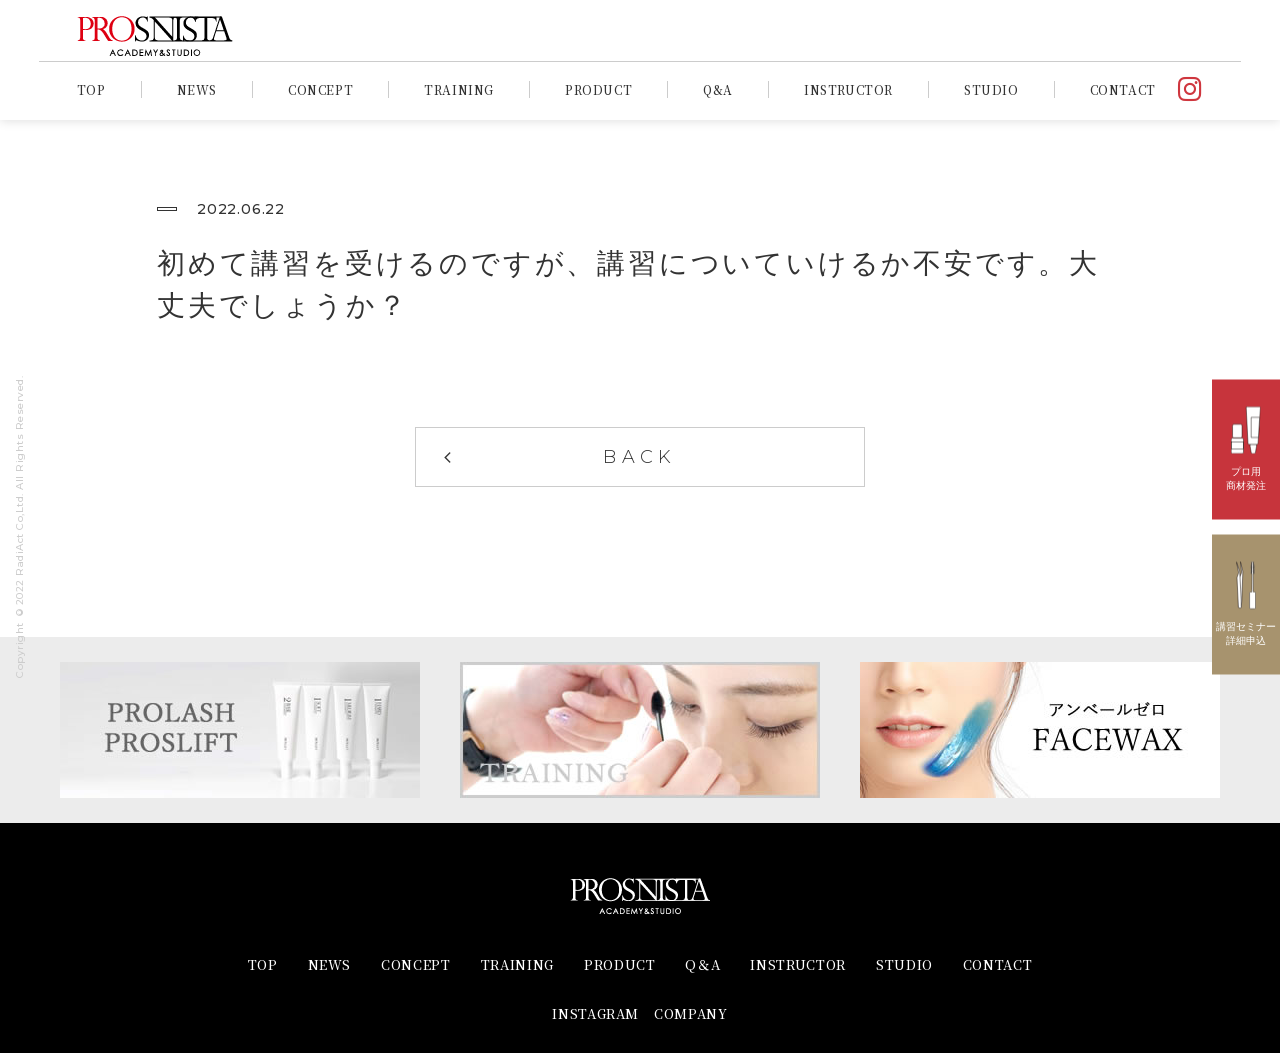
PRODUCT (598, 89)
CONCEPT (320, 89)
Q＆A (702, 964)
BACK (640, 457)
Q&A (718, 89)
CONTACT (1123, 89)
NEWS (197, 89)
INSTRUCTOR (848, 89)
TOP (91, 89)
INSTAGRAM (595, 1013)
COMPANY (691, 1013)
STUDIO (991, 89)
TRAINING (459, 89)
